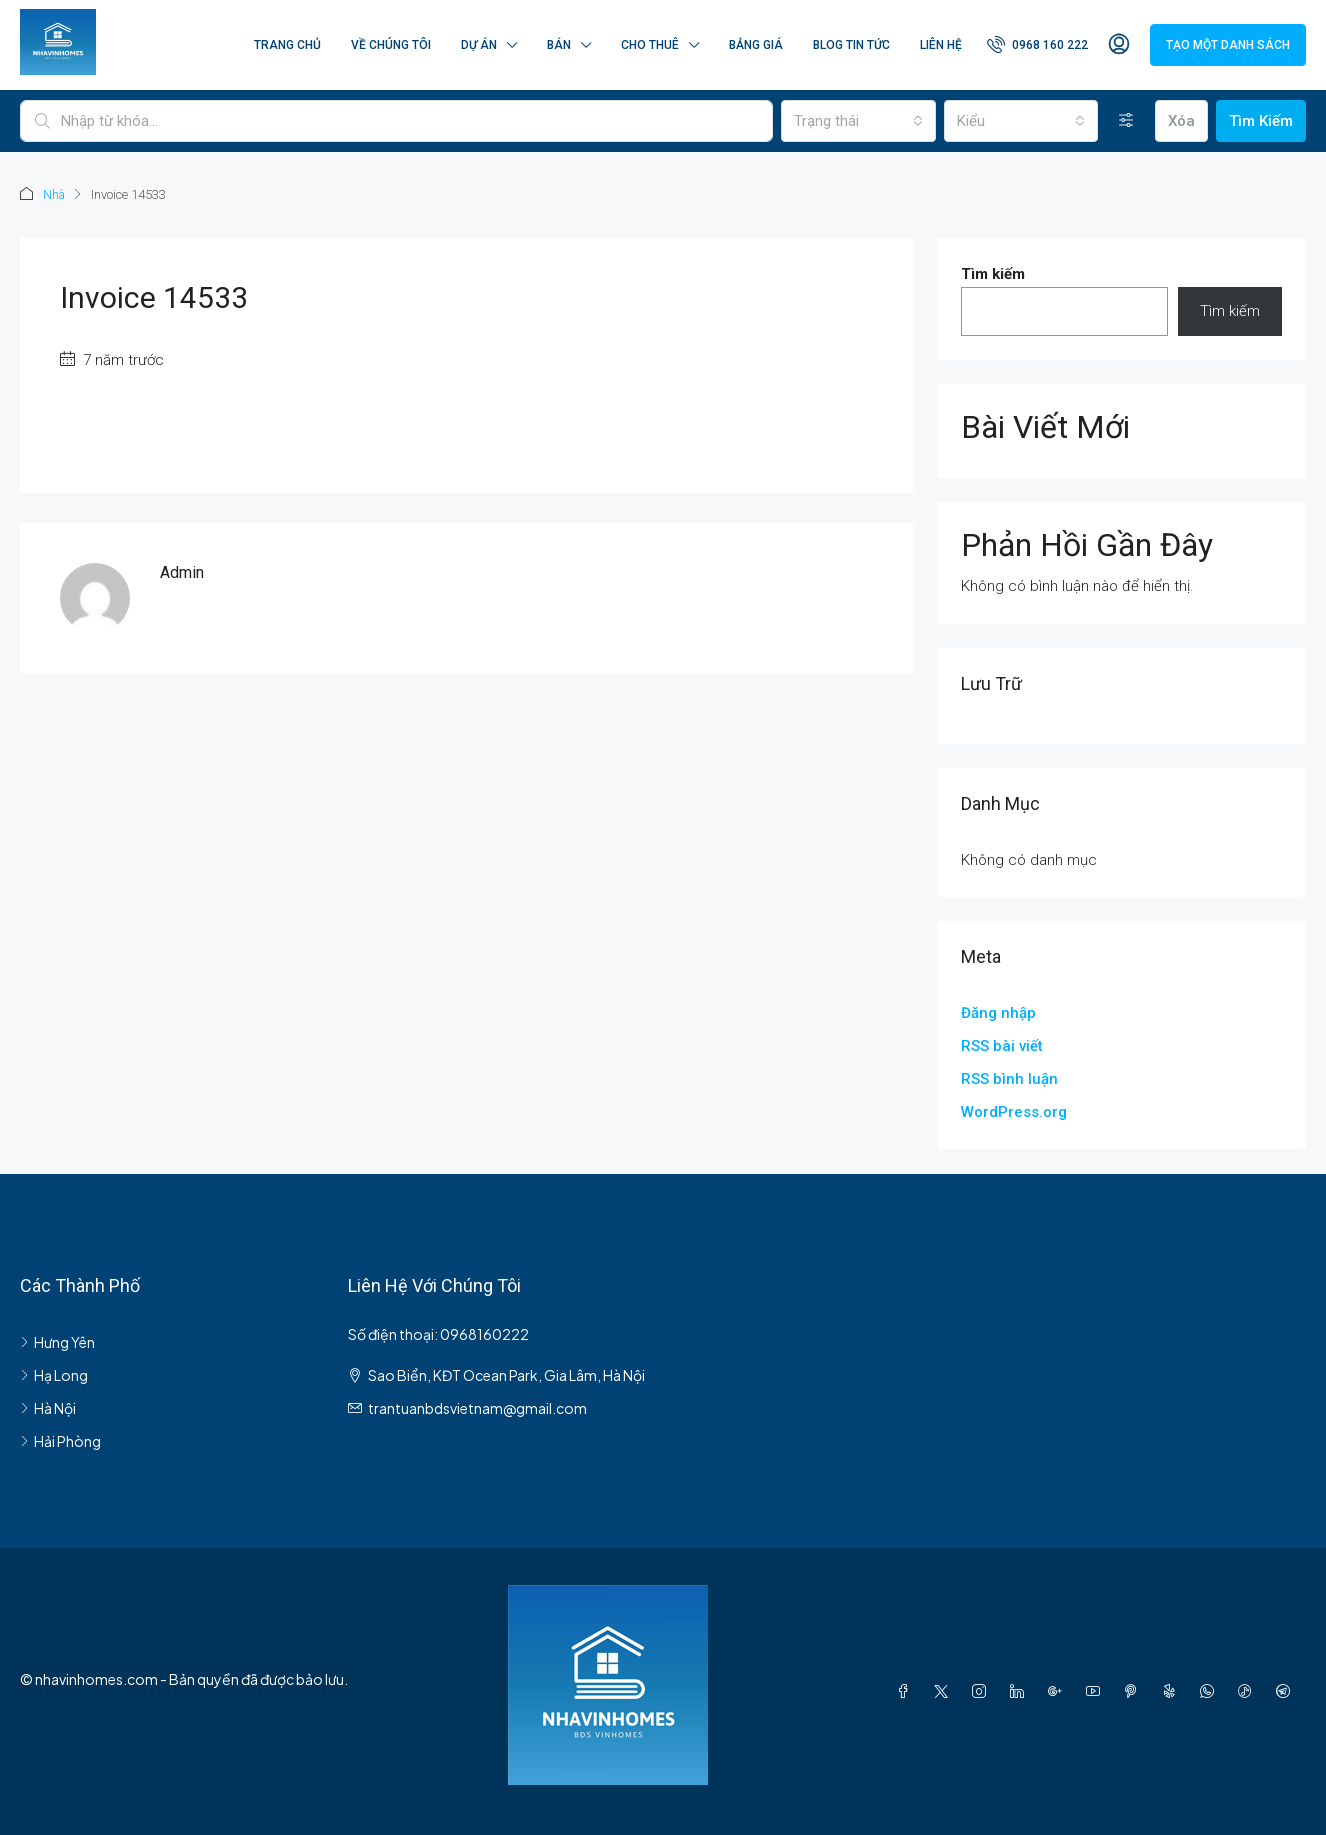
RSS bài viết (1002, 1045)
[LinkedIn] (1021, 1690)
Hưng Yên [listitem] (57, 1341)
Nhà (55, 194)
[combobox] (858, 121)
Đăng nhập (998, 1012)
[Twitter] (945, 1690)
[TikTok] (1249, 1690)
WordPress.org (1014, 1111)
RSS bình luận (1009, 1078)
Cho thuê (650, 45)
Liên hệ (941, 45)
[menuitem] (1037, 45)
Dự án (479, 45)
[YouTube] (1097, 1690)
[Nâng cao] (1126, 121)
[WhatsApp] (1211, 1690)
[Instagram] (983, 1690)
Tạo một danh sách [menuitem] (1228, 45)
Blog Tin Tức (851, 45)
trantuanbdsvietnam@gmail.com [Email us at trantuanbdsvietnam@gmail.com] (477, 1407)
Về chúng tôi (391, 45)
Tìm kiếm (993, 273)
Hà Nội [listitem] (48, 1407)
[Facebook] (907, 1690)
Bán (559, 45)
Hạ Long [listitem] (54, 1374)
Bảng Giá (756, 45)
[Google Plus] (1059, 1690)
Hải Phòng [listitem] (60, 1440)
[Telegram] (1287, 1690)
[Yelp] (1173, 1690)
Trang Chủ (287, 45)
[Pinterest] (1135, 1690)
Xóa (1181, 121)
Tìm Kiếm (1261, 121)
